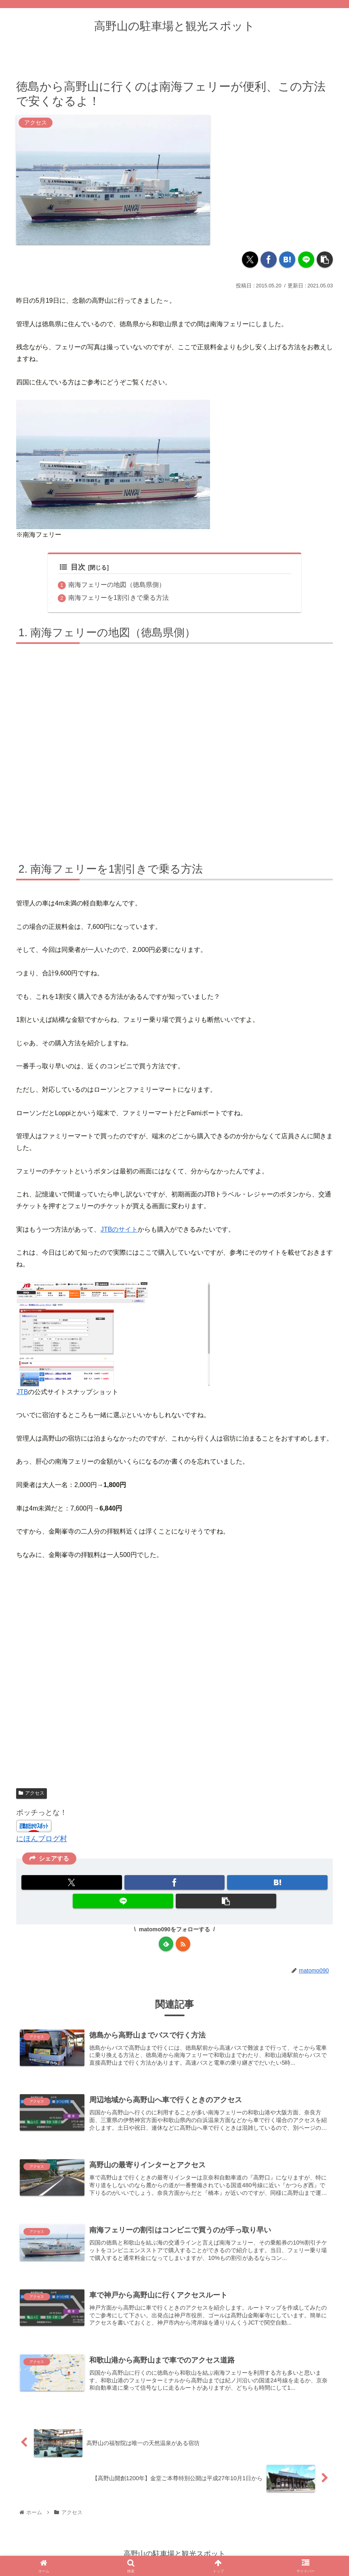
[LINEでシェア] (306, 259)
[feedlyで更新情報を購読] (166, 1944)
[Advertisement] (174, 1678)
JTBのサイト (119, 1229)
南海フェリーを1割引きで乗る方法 (118, 597)
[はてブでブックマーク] (287, 259)
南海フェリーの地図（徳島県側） (116, 584)
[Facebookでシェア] (269, 259)
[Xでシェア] (250, 259)
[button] (325, 259)
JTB (22, 1391)
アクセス (31, 1793)
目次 (72, 567)
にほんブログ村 (41, 1839)
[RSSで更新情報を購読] (183, 1944)
